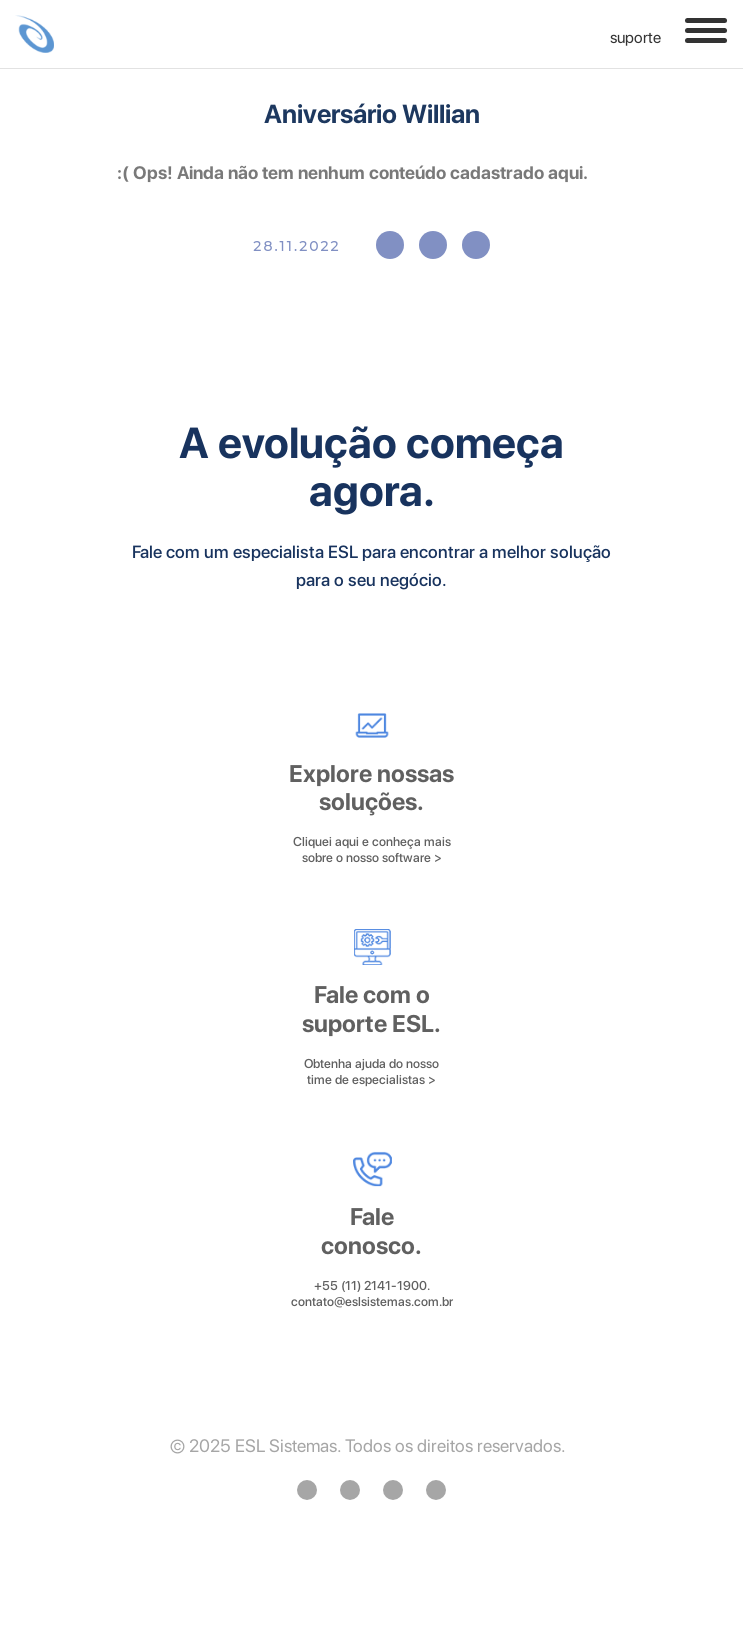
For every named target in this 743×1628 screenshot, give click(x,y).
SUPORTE (623, 38)
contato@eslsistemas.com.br (372, 1301)
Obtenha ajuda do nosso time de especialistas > (371, 1071)
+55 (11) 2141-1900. (372, 1285)
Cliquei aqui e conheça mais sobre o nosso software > (372, 849)
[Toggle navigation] (706, 30)
